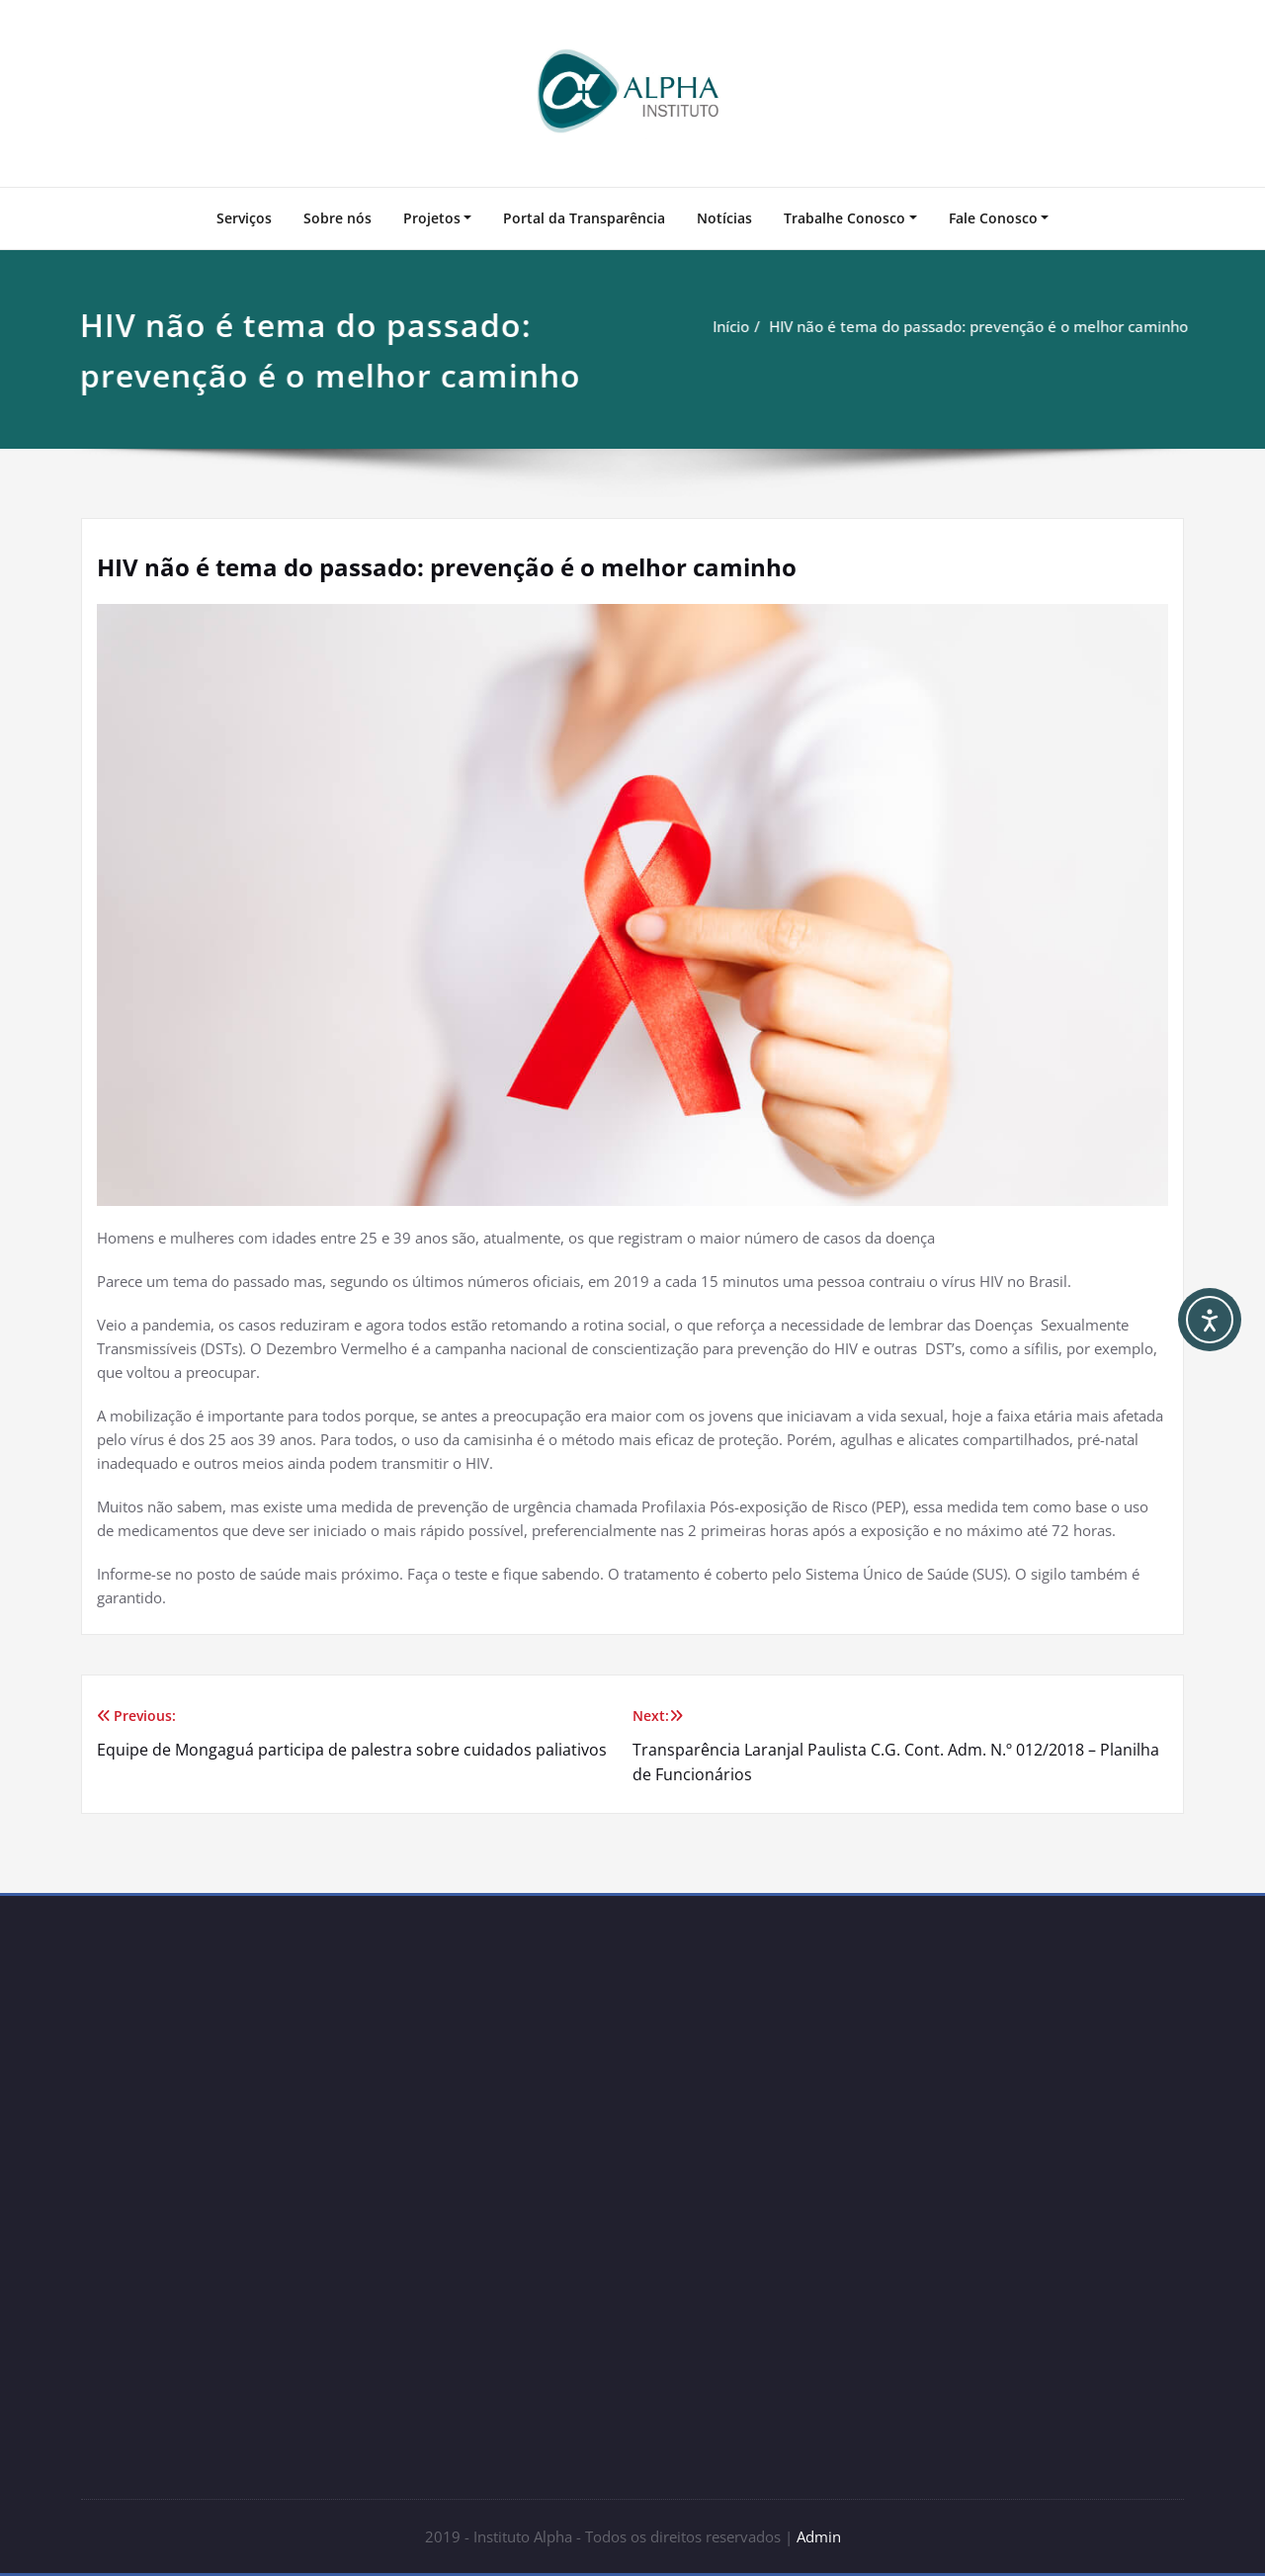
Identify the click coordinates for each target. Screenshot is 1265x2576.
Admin (819, 2536)
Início (732, 326)
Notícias (724, 218)
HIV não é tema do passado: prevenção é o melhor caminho (979, 326)
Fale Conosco (993, 218)
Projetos (432, 218)
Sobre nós (337, 218)
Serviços (244, 218)
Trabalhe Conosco (844, 218)
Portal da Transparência (584, 218)
